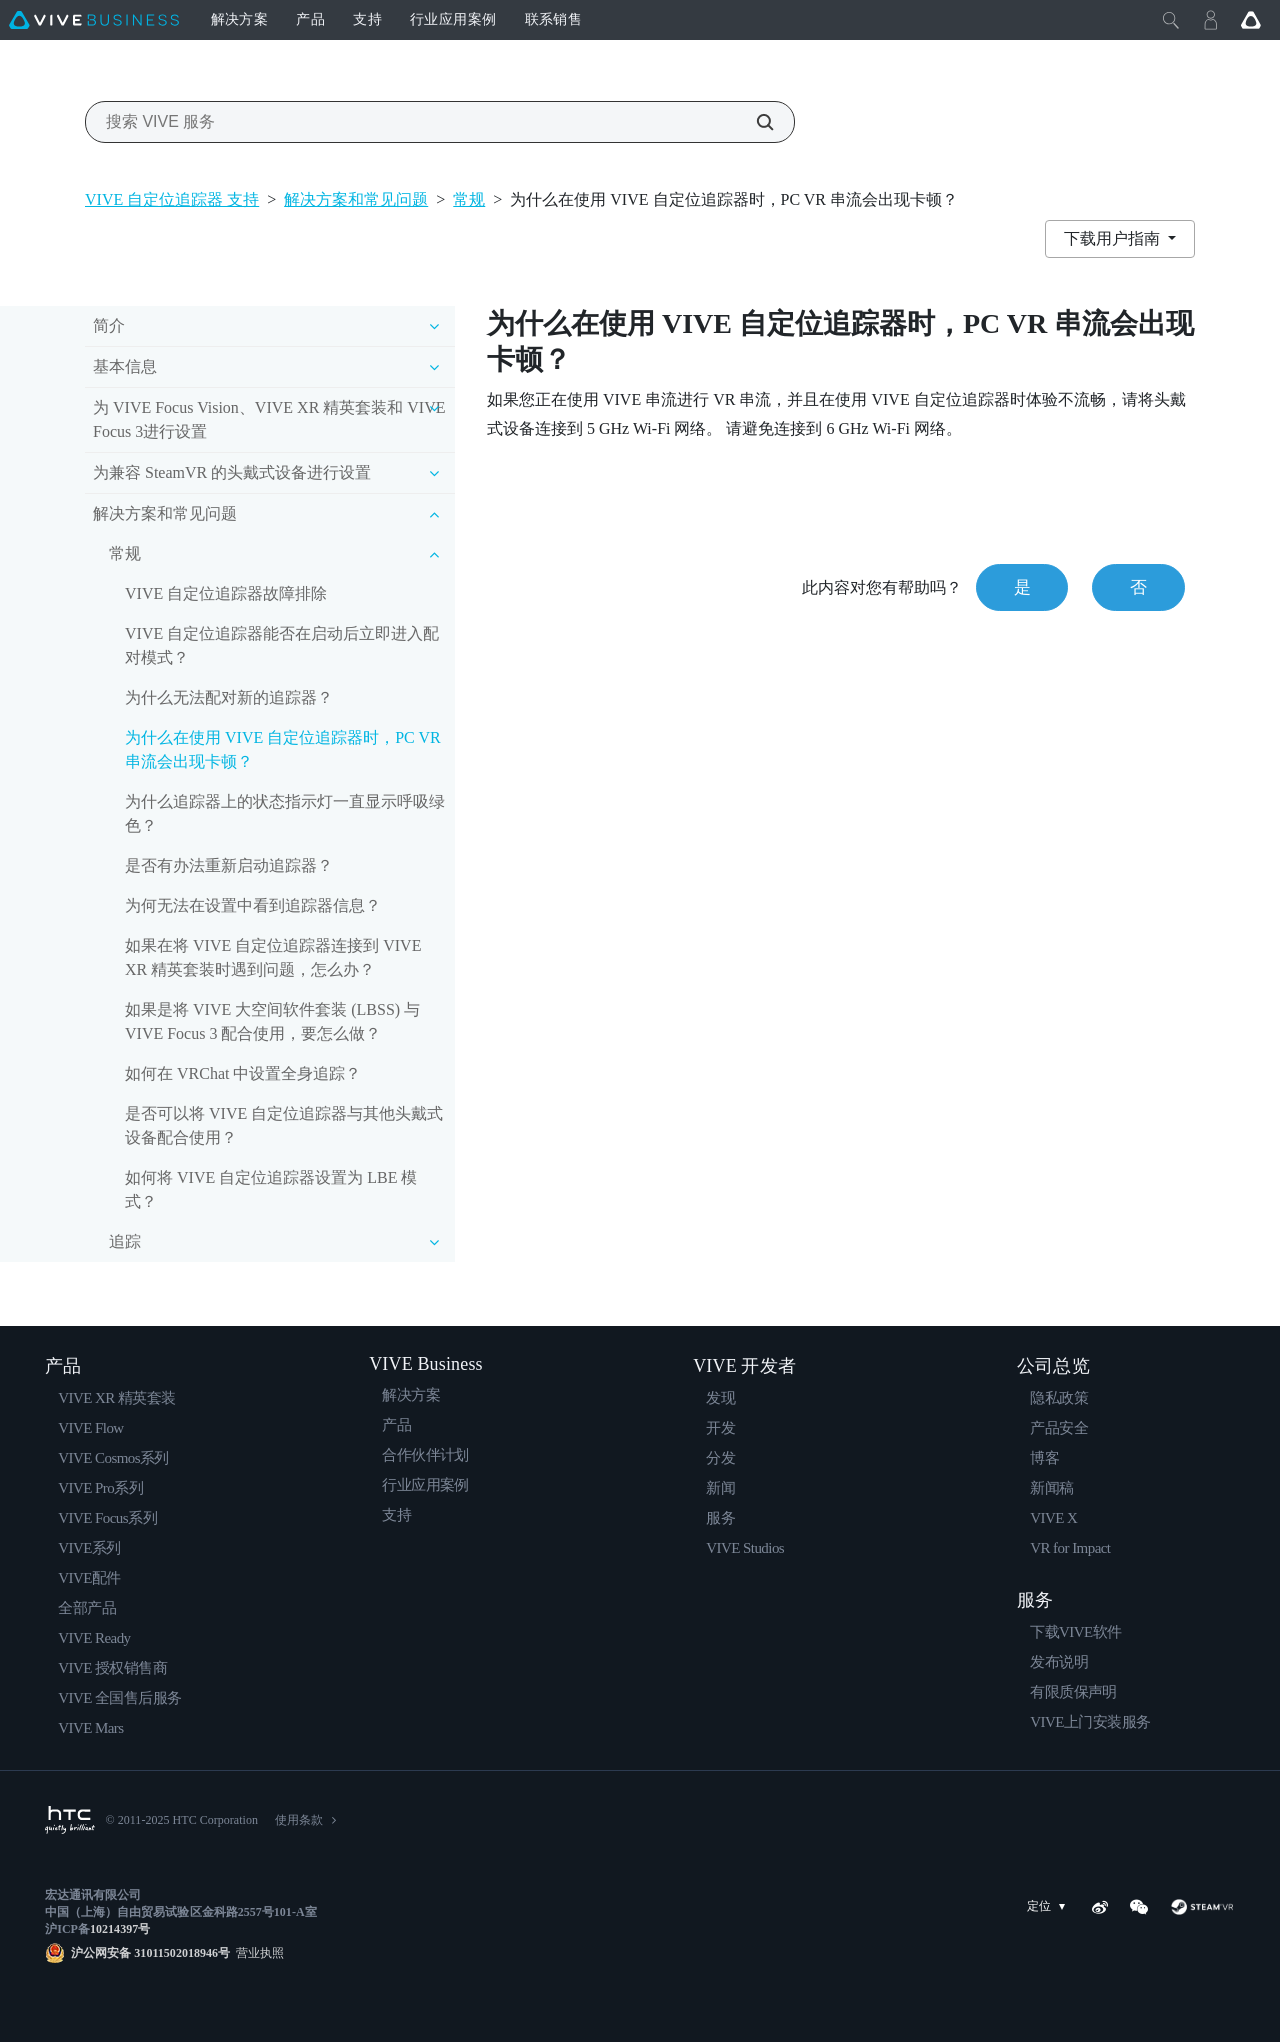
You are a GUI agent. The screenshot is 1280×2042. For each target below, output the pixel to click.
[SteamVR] (1202, 1907)
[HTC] (70, 1820)
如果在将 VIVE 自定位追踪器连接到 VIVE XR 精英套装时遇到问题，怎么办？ (273, 957)
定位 (1050, 1906)
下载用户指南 (1114, 238)
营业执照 (257, 1953)
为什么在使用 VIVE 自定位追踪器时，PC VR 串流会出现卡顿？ (283, 749)
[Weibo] (1100, 1907)
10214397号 (120, 1929)
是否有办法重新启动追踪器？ (229, 865)
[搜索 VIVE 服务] (754, 122)
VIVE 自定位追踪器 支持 (172, 199)
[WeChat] (1139, 1907)
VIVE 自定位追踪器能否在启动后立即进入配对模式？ (282, 645)
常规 (469, 199)
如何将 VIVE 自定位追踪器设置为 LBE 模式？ (271, 1189)
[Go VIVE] (1251, 20)
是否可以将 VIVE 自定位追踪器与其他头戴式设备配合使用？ (284, 1125)
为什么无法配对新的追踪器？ (229, 697)
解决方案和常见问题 (356, 199)
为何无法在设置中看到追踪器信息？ (253, 905)
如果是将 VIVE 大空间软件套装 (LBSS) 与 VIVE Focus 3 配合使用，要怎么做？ (272, 1021)
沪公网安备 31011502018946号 (150, 1953)
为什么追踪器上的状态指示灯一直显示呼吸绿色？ (285, 813)
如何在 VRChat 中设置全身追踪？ (243, 1073)
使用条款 (299, 1820)
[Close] (1171, 20)
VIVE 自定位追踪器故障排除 (226, 593)
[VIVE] (94, 20)
